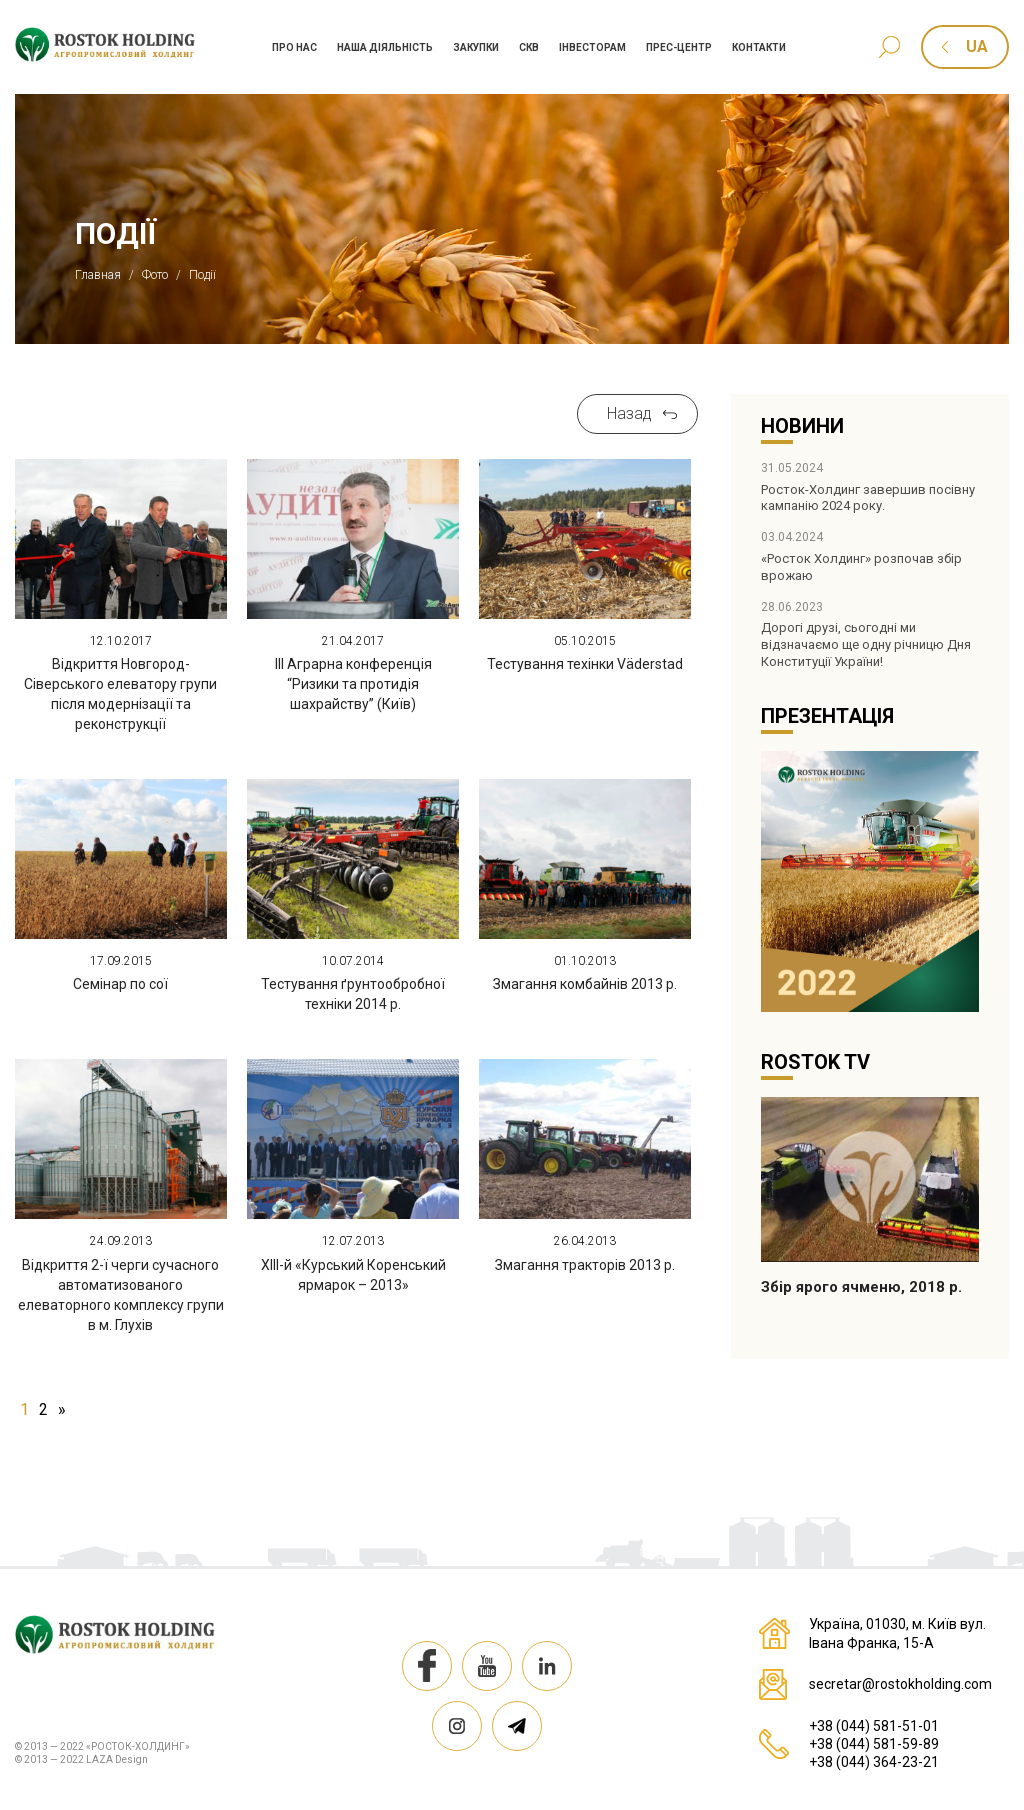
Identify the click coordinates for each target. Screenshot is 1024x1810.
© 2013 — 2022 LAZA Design (81, 1759)
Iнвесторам (592, 47)
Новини (802, 426)
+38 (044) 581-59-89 (874, 1744)
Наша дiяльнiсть (385, 47)
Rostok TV (815, 1062)
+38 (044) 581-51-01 (874, 1726)
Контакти (759, 47)
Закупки (476, 47)
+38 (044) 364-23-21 (874, 1762)
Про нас (294, 47)
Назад (629, 413)
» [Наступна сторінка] (62, 1409)
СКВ (529, 47)
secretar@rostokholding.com (900, 1684)
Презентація (827, 716)
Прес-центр (679, 47)
